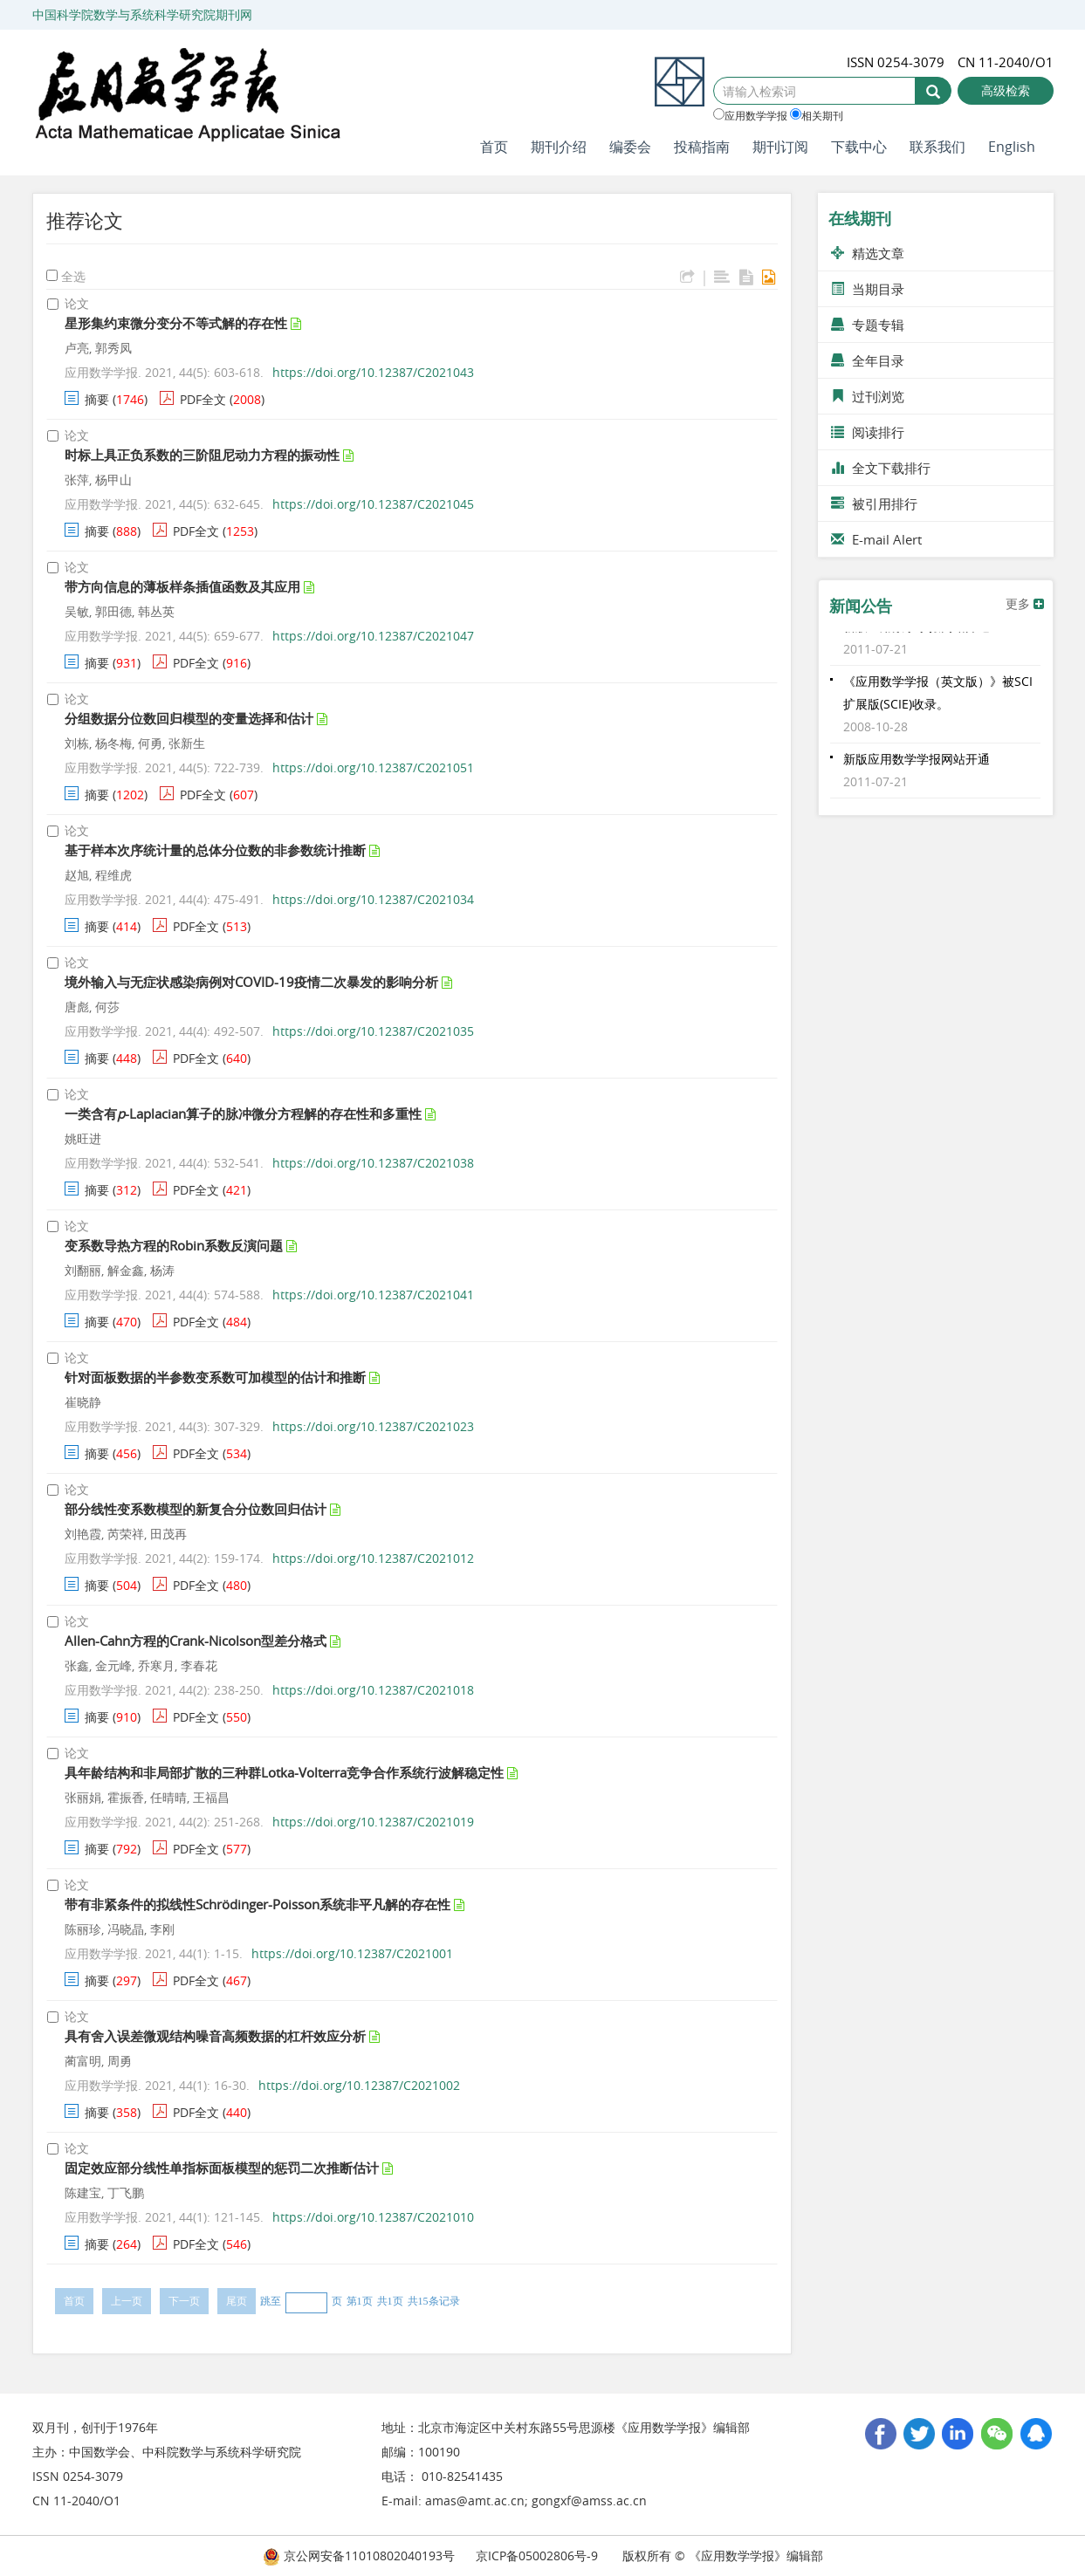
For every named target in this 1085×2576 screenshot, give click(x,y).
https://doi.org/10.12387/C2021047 (373, 635)
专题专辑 (867, 324)
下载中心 (859, 146)
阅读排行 (867, 432)
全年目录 (867, 360)
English (1011, 146)
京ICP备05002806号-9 (537, 2555)
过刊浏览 (867, 396)
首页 (494, 146)
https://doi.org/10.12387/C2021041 (373, 1294)
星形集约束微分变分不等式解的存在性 (176, 323)
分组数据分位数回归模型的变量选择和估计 (189, 718)
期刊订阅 (780, 146)
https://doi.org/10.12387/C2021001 (352, 1953)
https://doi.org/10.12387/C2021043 (373, 372)
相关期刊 (816, 115)
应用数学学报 (750, 115)
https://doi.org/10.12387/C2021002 (359, 2085)
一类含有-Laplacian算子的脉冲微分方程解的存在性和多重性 (243, 1113)
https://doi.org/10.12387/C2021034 (373, 899)
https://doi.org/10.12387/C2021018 (373, 1690)
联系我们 (937, 146)
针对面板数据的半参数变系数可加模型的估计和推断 (215, 1377)
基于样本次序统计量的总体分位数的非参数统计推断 (215, 850)
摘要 (97, 399)
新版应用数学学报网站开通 (916, 631)
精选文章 (867, 253)
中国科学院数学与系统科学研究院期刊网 (142, 14)
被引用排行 (874, 503)
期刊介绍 (559, 146)
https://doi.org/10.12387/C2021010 (373, 2217)
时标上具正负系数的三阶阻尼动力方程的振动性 (202, 454)
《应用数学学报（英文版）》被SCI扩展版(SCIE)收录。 (938, 697)
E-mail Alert (876, 539)
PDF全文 (203, 399)
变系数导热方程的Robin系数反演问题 (174, 1245)
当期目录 (867, 289)
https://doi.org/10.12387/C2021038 (373, 1162)
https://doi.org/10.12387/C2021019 (373, 1821)
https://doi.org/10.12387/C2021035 (373, 1031)
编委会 (630, 146)
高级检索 (1005, 90)
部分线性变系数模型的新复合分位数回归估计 (195, 1509)
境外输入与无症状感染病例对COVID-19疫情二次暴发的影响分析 (251, 981)
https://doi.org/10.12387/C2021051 (373, 767)
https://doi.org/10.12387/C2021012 (373, 1558)
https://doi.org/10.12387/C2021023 (373, 1426)
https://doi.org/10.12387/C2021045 (373, 504)
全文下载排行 (880, 467)
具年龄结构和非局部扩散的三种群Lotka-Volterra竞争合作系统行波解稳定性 (284, 1772)
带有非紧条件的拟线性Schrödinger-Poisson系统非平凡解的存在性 (257, 1904)
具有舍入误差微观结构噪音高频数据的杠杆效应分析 (215, 2036)
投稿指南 (702, 146)
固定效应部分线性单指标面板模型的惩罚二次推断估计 (222, 2167)
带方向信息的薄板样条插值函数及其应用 (182, 586)
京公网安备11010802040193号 (359, 2555)
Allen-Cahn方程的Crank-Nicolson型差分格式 (195, 1640)
